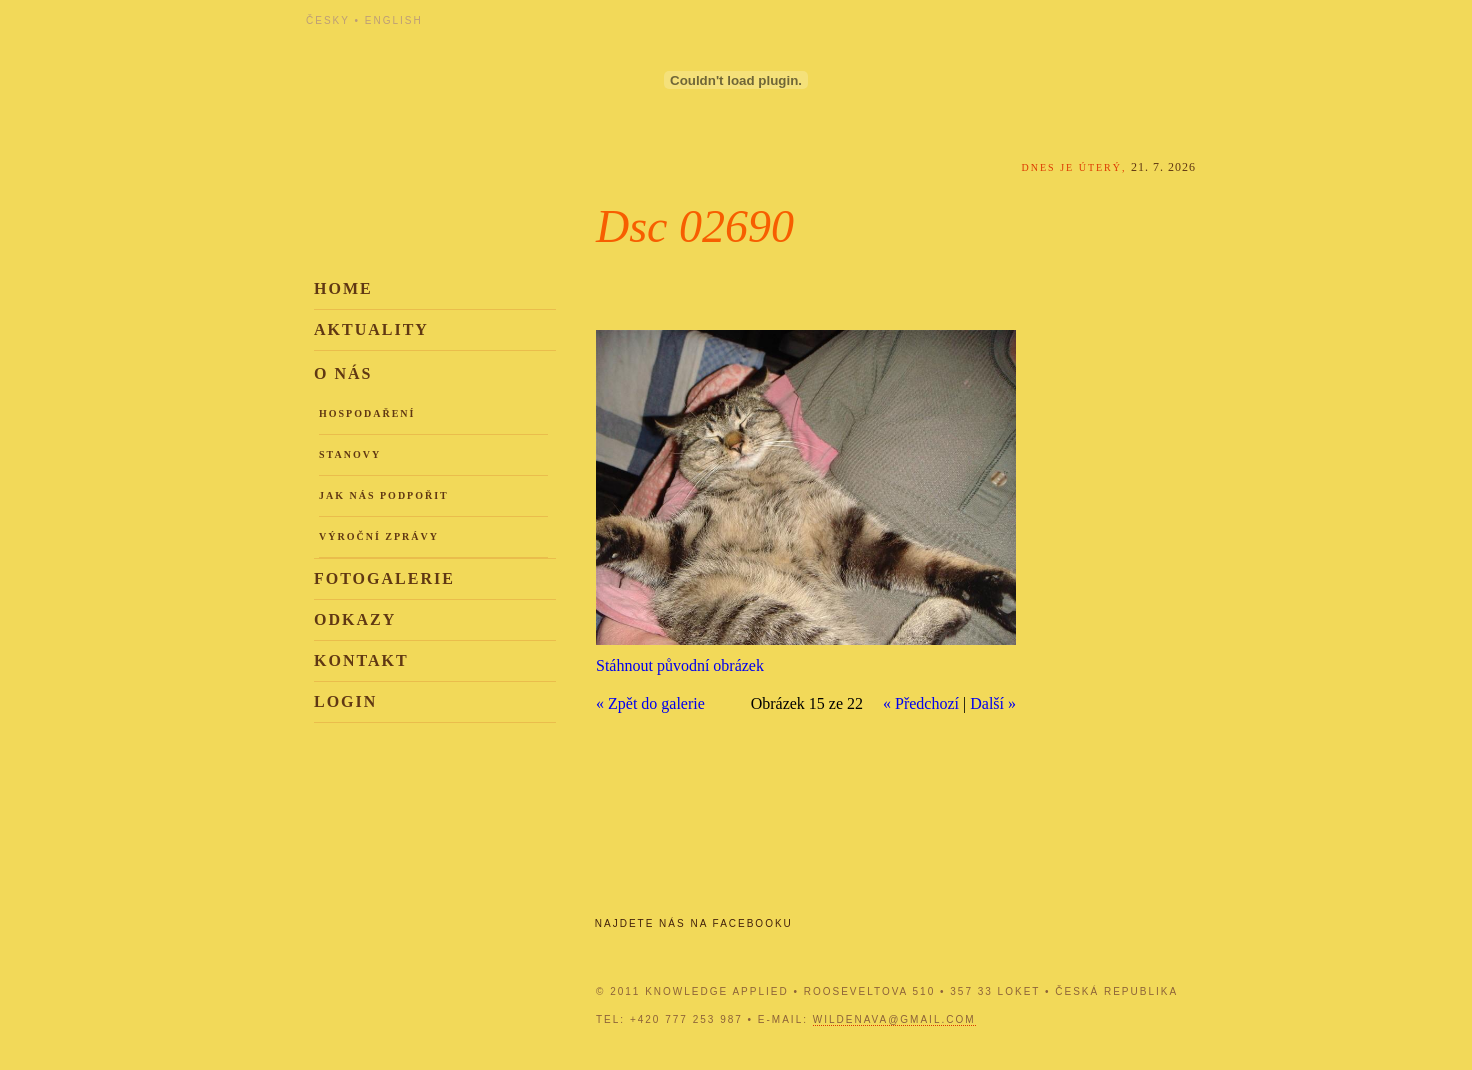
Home (343, 288)
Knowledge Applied (486, 72)
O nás (343, 373)
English (394, 20)
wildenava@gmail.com (894, 1019)
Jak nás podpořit (384, 495)
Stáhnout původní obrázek (680, 665)
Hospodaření (367, 413)
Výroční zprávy (379, 536)
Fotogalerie (384, 578)
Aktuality (371, 329)
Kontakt (361, 660)
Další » (993, 703)
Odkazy (355, 619)
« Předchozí (921, 703)
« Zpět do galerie (650, 703)
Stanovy (350, 454)
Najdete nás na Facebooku (694, 923)
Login (345, 701)
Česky (328, 20)
